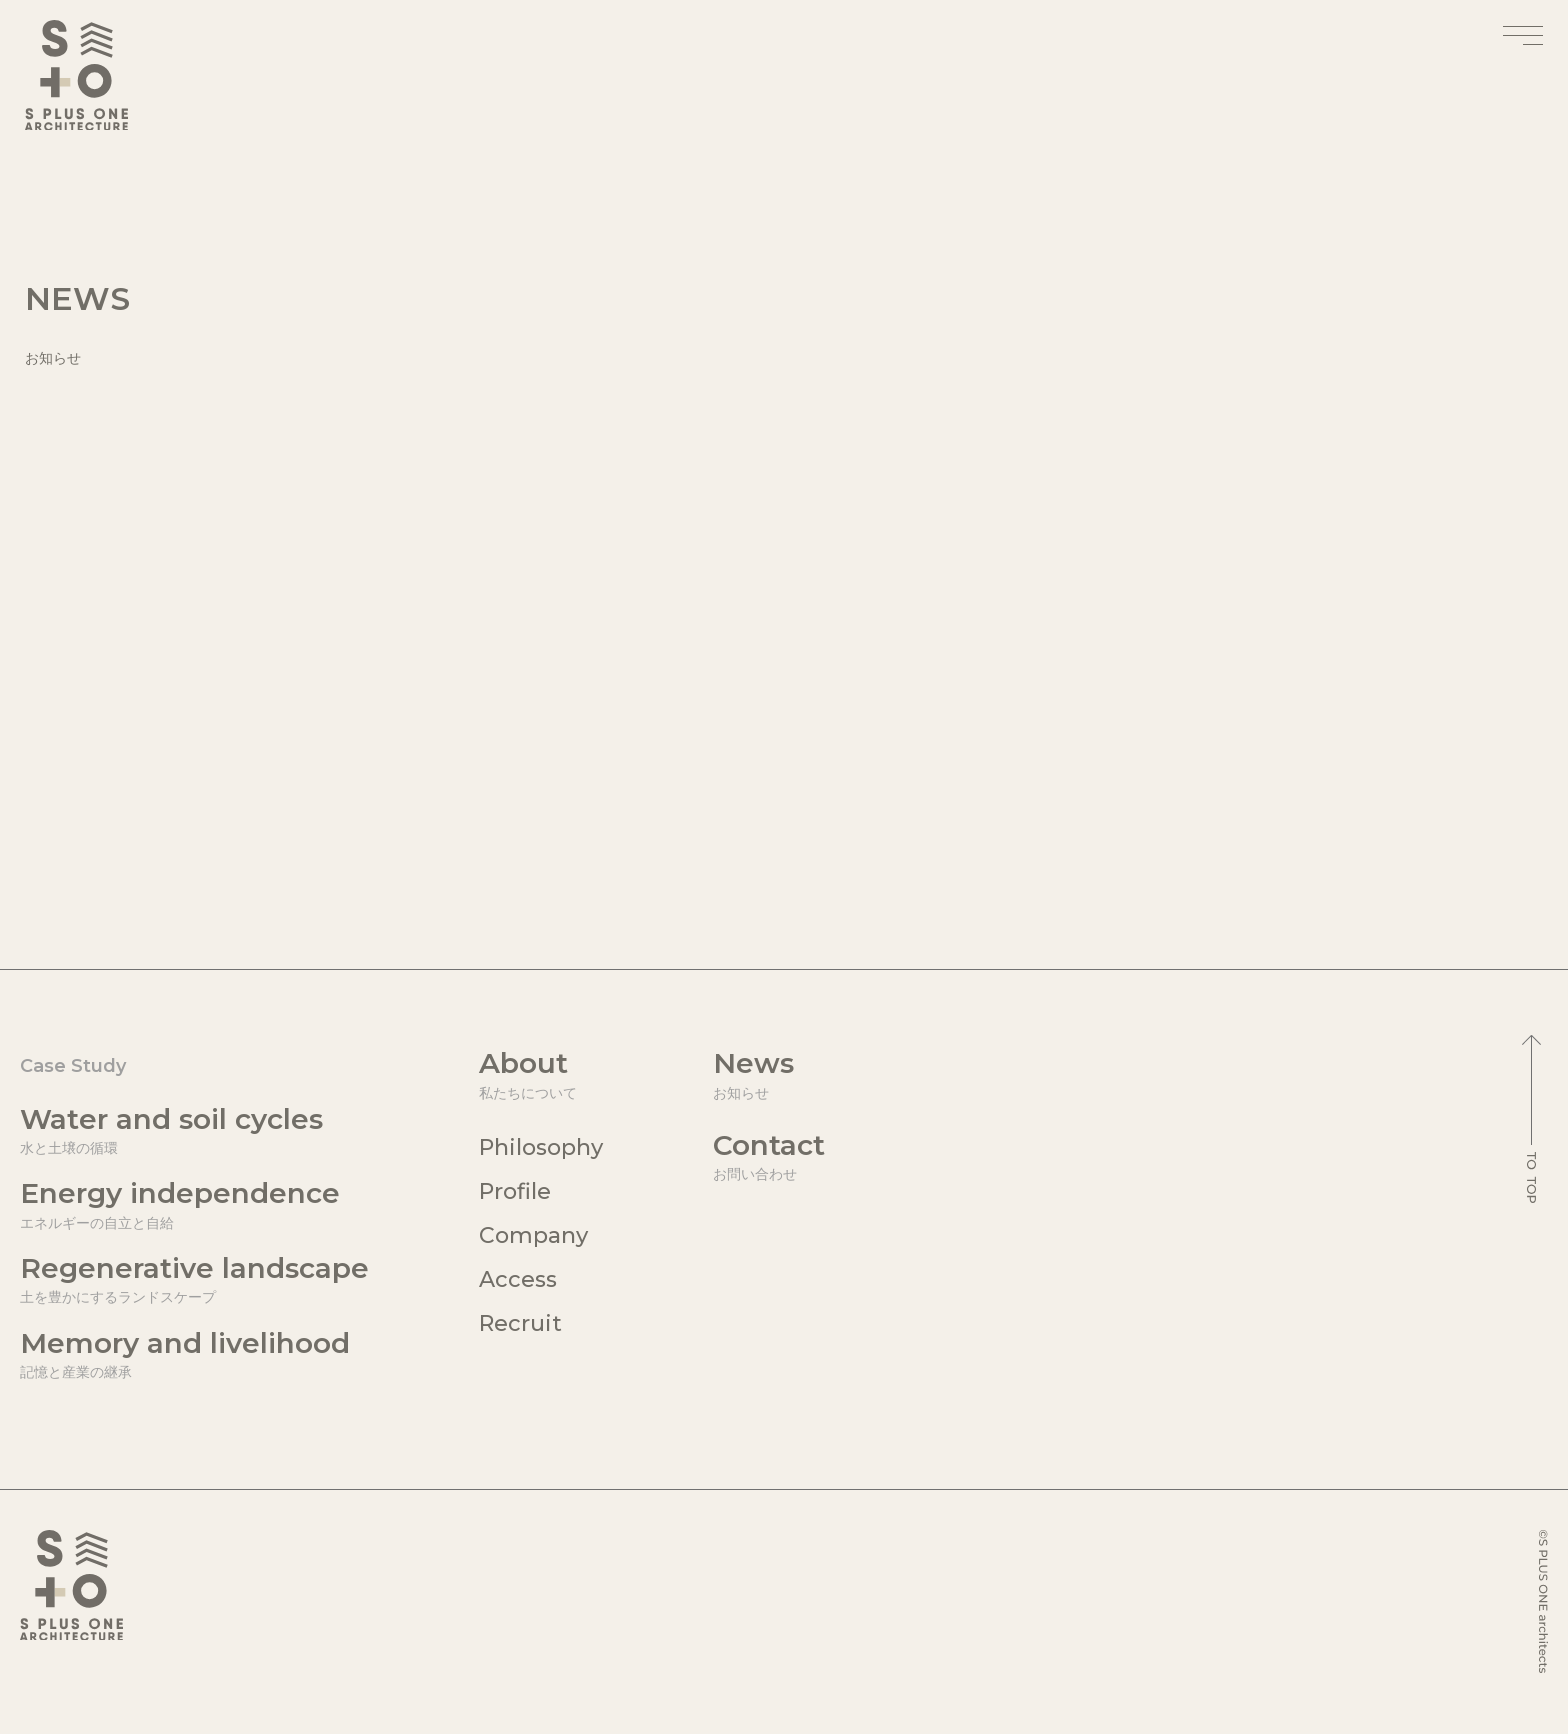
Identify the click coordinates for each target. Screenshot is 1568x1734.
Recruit (520, 1323)
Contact (769, 1156)
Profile (515, 1191)
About (541, 1074)
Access (518, 1279)
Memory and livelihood (194, 1354)
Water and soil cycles (194, 1130)
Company (533, 1235)
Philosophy (541, 1147)
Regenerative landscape (194, 1279)
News (769, 1074)
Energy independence (194, 1204)
